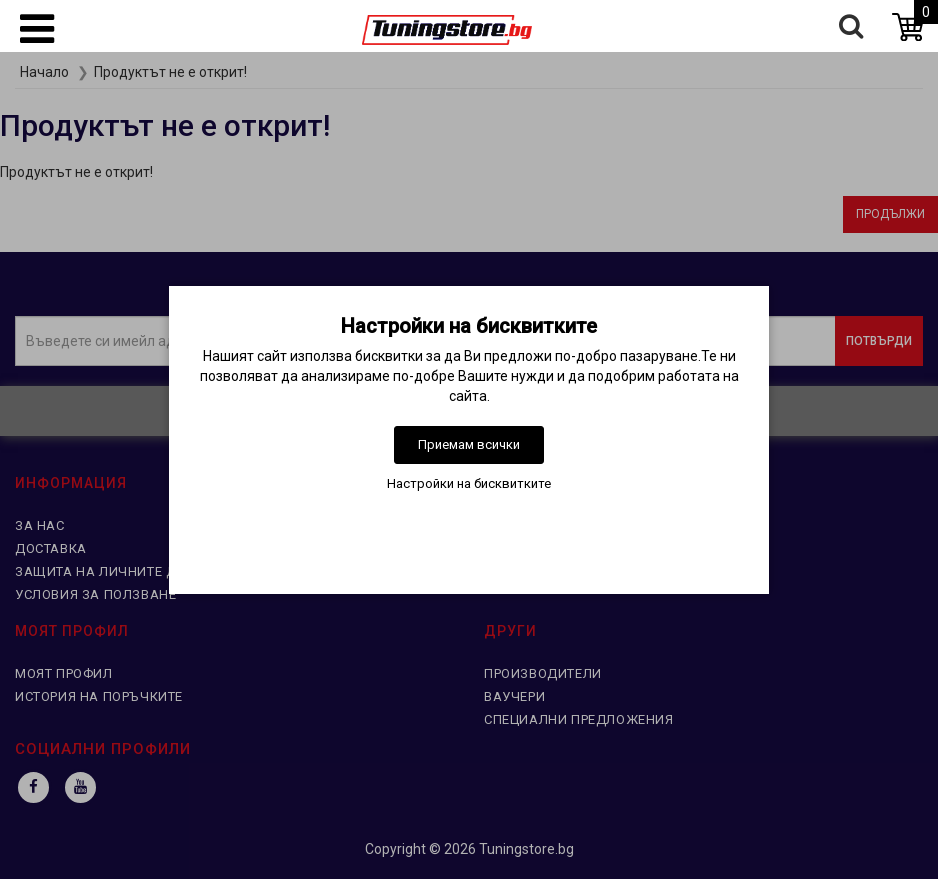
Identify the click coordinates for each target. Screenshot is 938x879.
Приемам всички (469, 444)
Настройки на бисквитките (469, 483)
